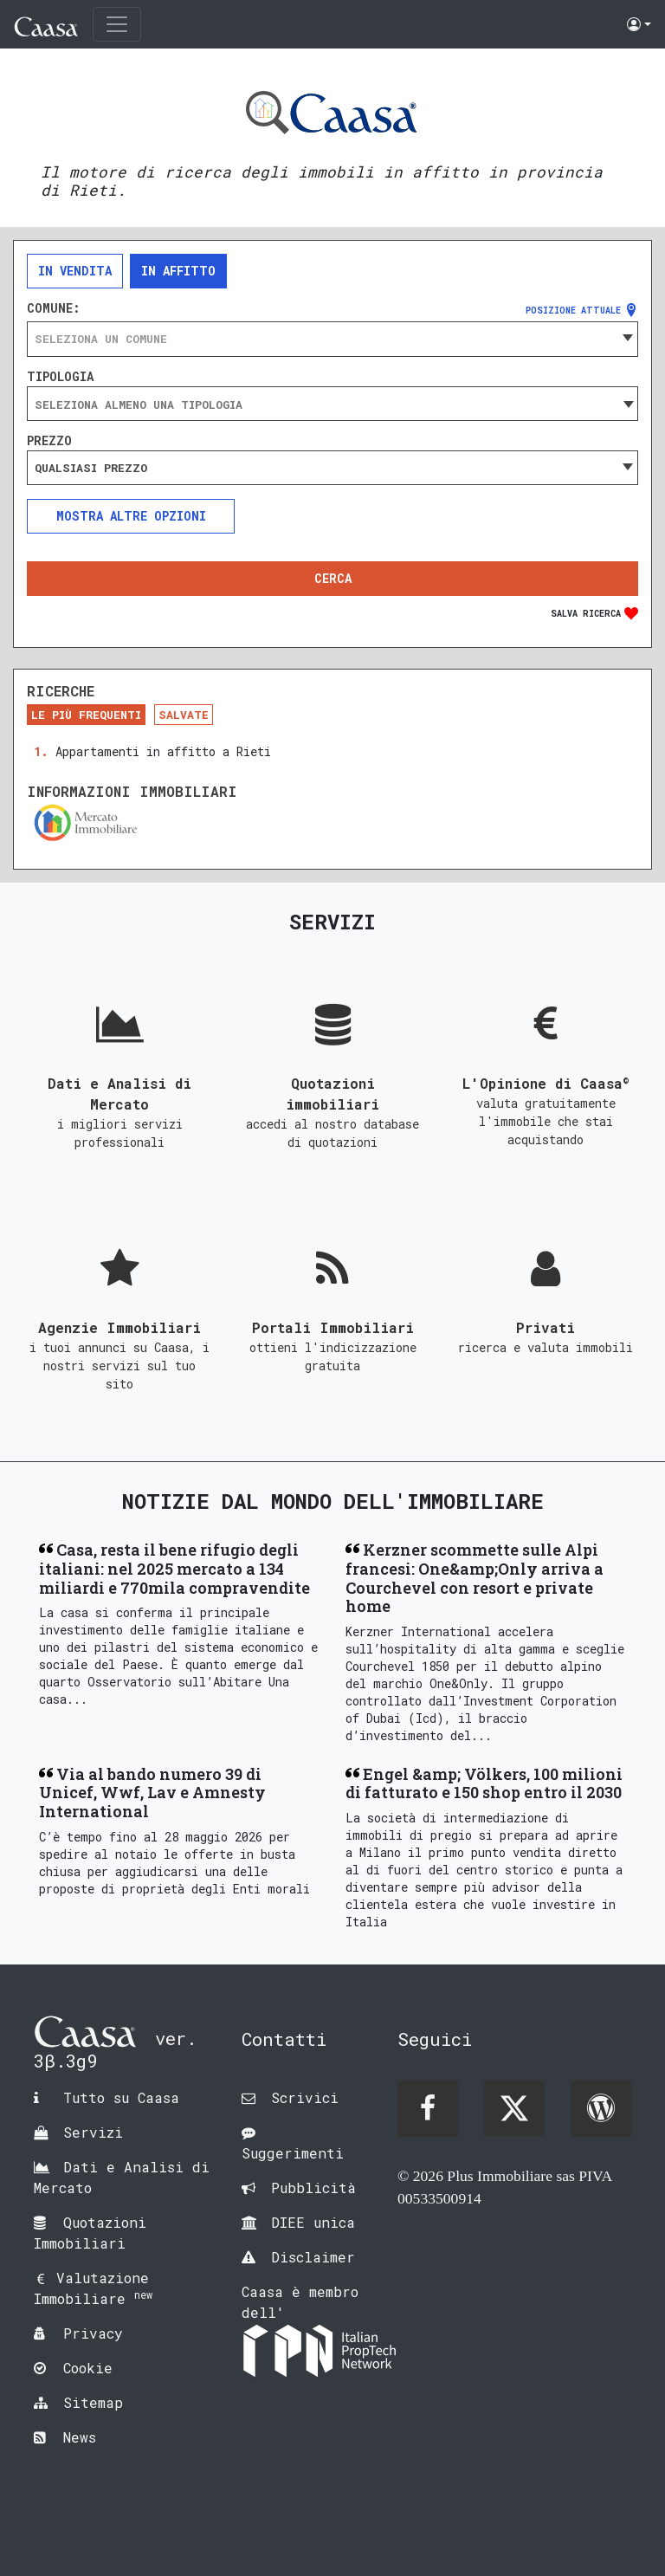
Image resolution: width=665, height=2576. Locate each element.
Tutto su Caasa (121, 2097)
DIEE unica (313, 2222)
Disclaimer (313, 2257)
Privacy (93, 2333)
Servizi (93, 2132)
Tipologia (60, 377)
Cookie (88, 2368)
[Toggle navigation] (117, 24)
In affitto (178, 270)
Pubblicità (313, 2187)
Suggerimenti (293, 2153)
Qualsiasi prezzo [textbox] (91, 468)
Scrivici (305, 2097)
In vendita (75, 270)
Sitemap (93, 2402)
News (79, 2437)
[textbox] (332, 338)
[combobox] (332, 338)
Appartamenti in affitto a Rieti (163, 751)
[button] (639, 24)
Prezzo (49, 441)
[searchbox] (332, 404)
